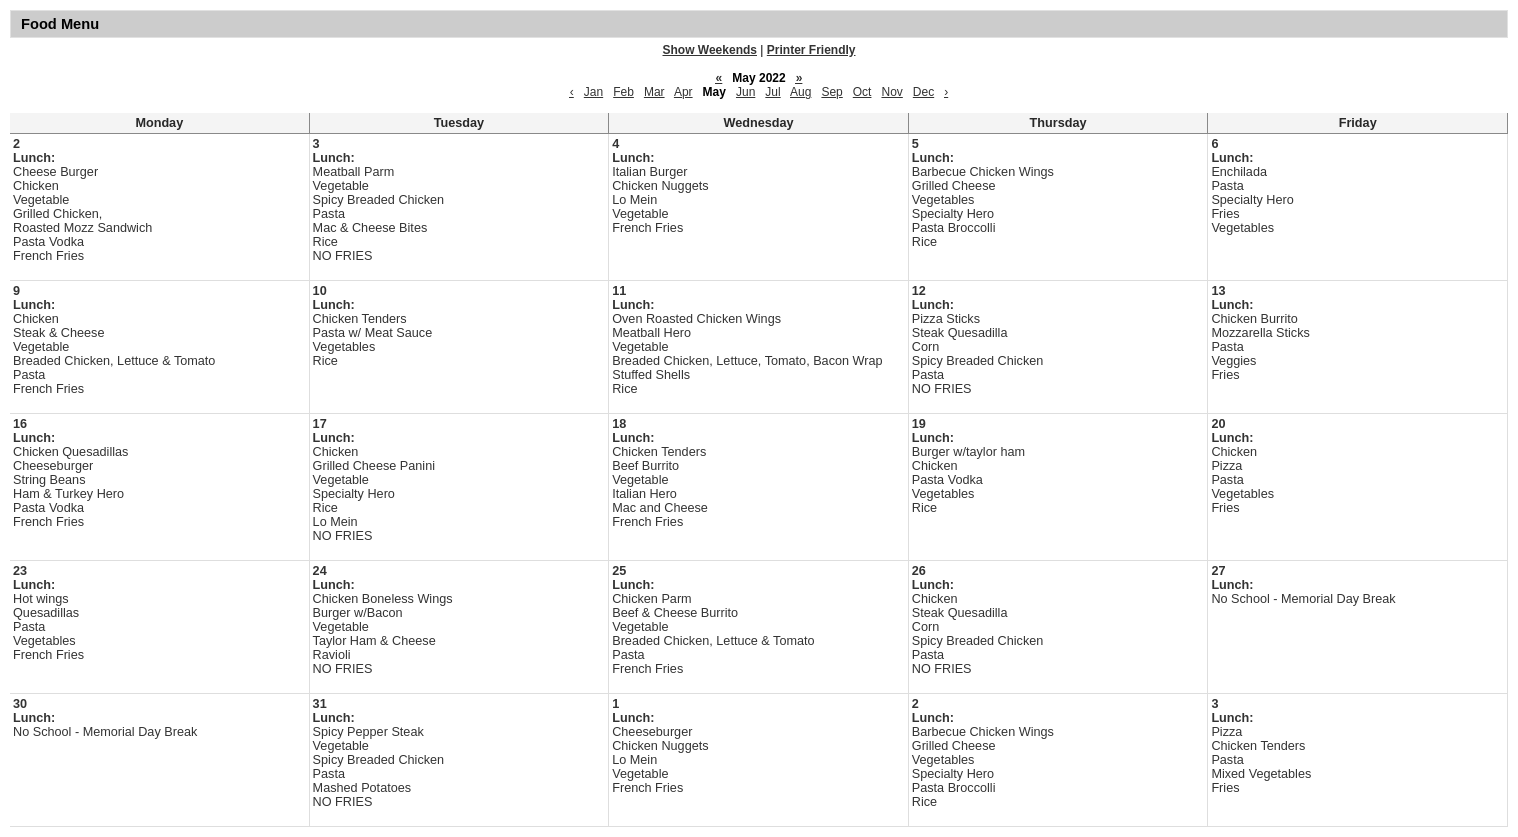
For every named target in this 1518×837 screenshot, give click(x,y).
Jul (772, 92)
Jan (593, 92)
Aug (800, 92)
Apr (683, 92)
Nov (891, 92)
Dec (923, 92)
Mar (654, 92)
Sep (831, 92)
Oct (862, 92)
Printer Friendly (811, 50)
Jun (745, 92)
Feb (623, 92)
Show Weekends (710, 50)
